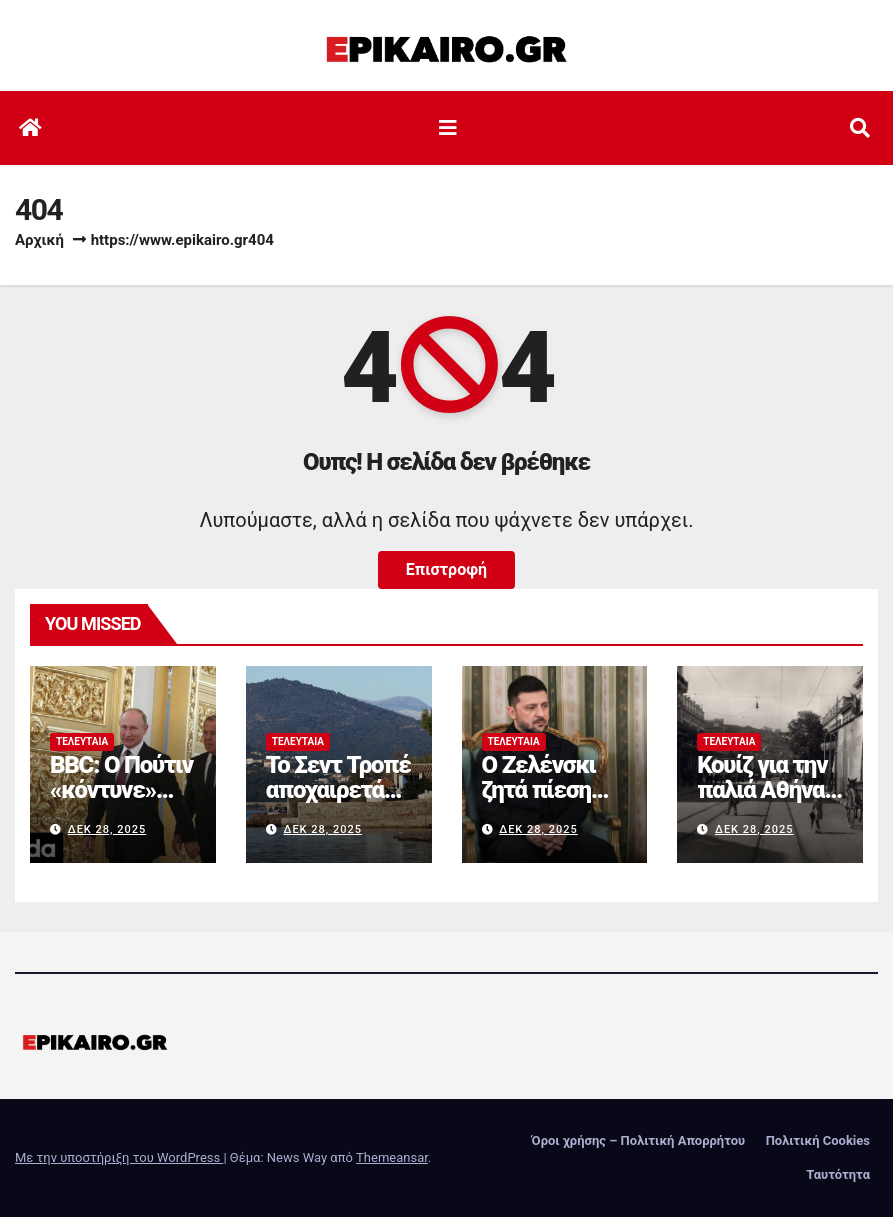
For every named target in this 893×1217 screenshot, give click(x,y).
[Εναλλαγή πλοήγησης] (448, 128)
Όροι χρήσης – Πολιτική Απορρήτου (639, 1140)
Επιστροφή (446, 569)
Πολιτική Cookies (818, 1140)
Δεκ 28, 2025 (107, 829)
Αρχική (39, 240)
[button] (860, 128)
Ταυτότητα (838, 1174)
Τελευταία (82, 741)
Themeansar (392, 1157)
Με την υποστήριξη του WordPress (119, 1157)
